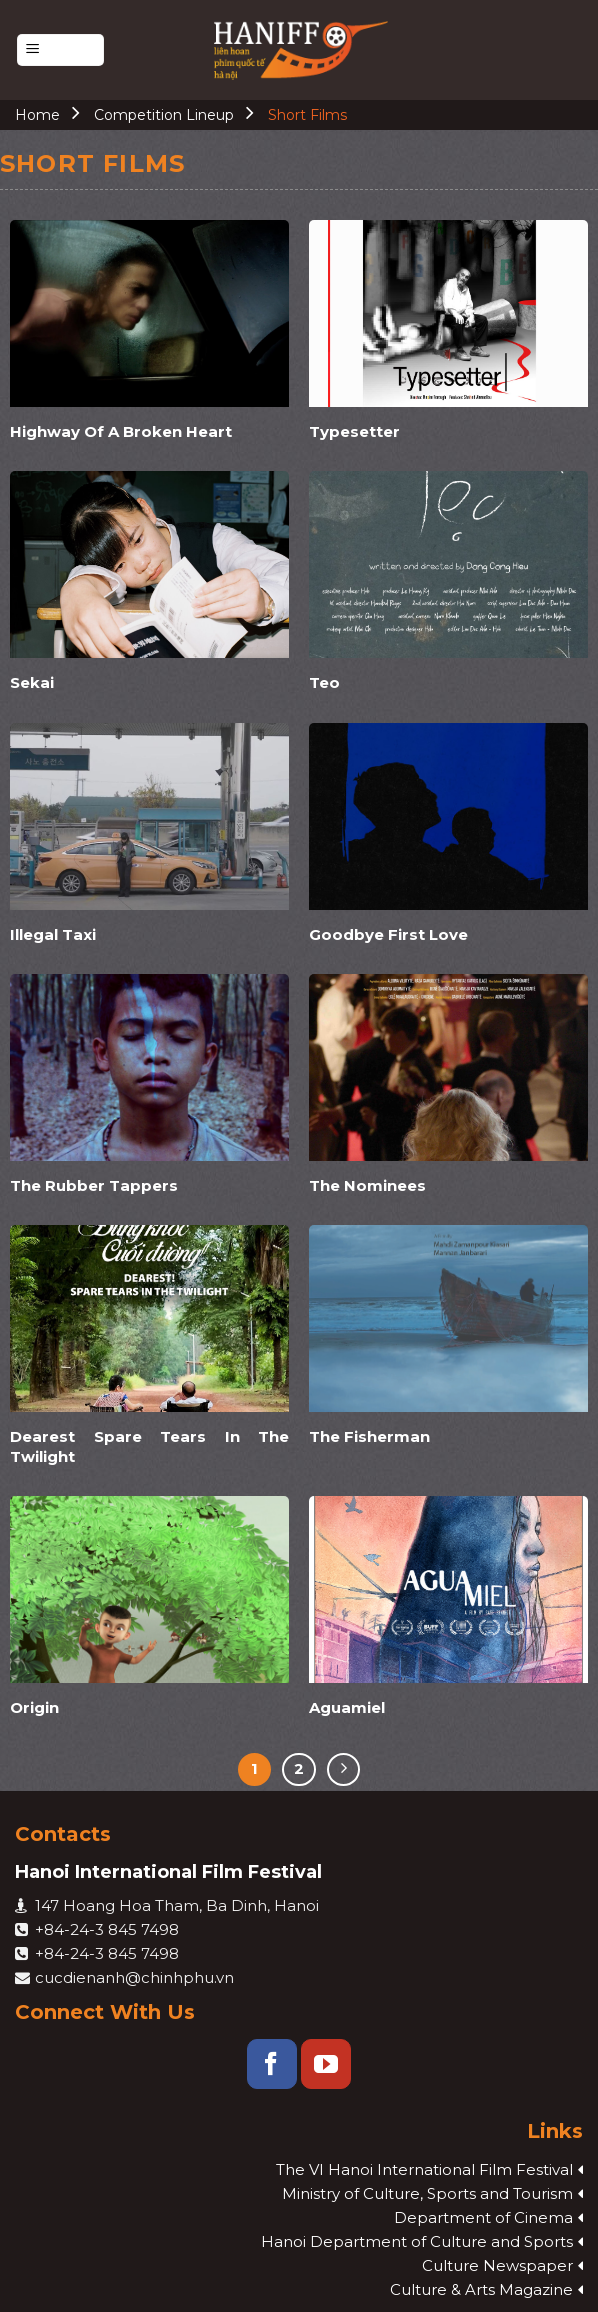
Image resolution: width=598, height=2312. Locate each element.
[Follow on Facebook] (272, 2064)
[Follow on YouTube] (326, 2064)
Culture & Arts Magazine (481, 2289)
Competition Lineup (164, 115)
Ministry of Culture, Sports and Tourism (427, 2193)
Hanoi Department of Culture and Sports (417, 2241)
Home (37, 115)
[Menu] (60, 50)
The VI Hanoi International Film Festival (424, 2169)
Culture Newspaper (497, 2265)
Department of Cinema (483, 2217)
